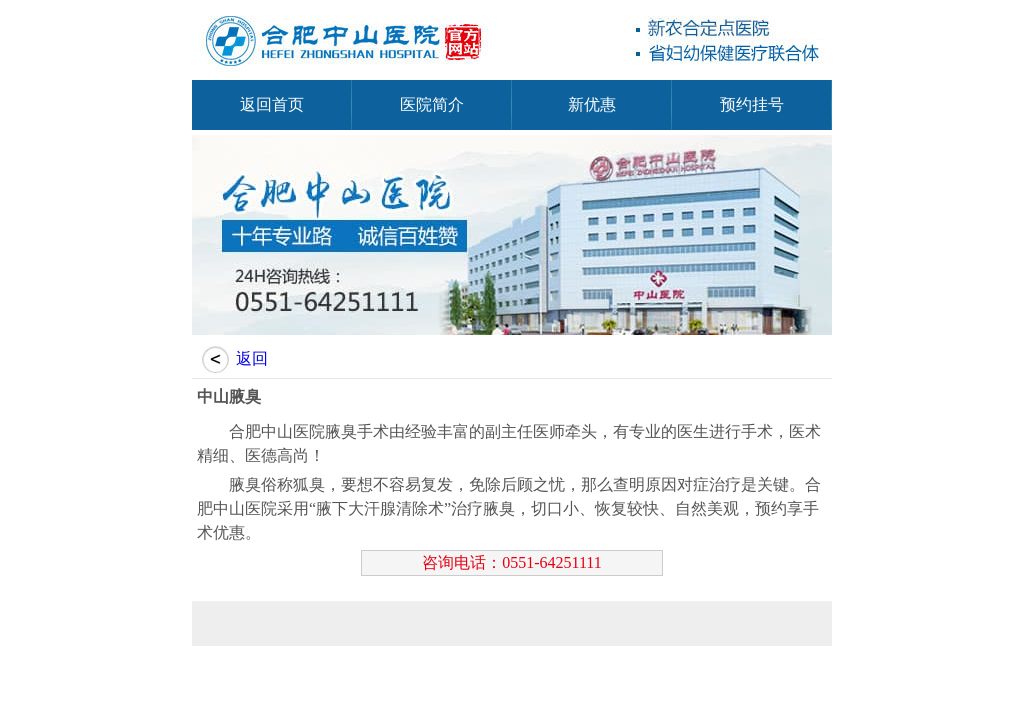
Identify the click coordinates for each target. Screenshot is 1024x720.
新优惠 (592, 104)
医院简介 (432, 104)
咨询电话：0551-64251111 (512, 562)
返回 (252, 358)
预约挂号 (752, 104)
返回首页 (272, 104)
